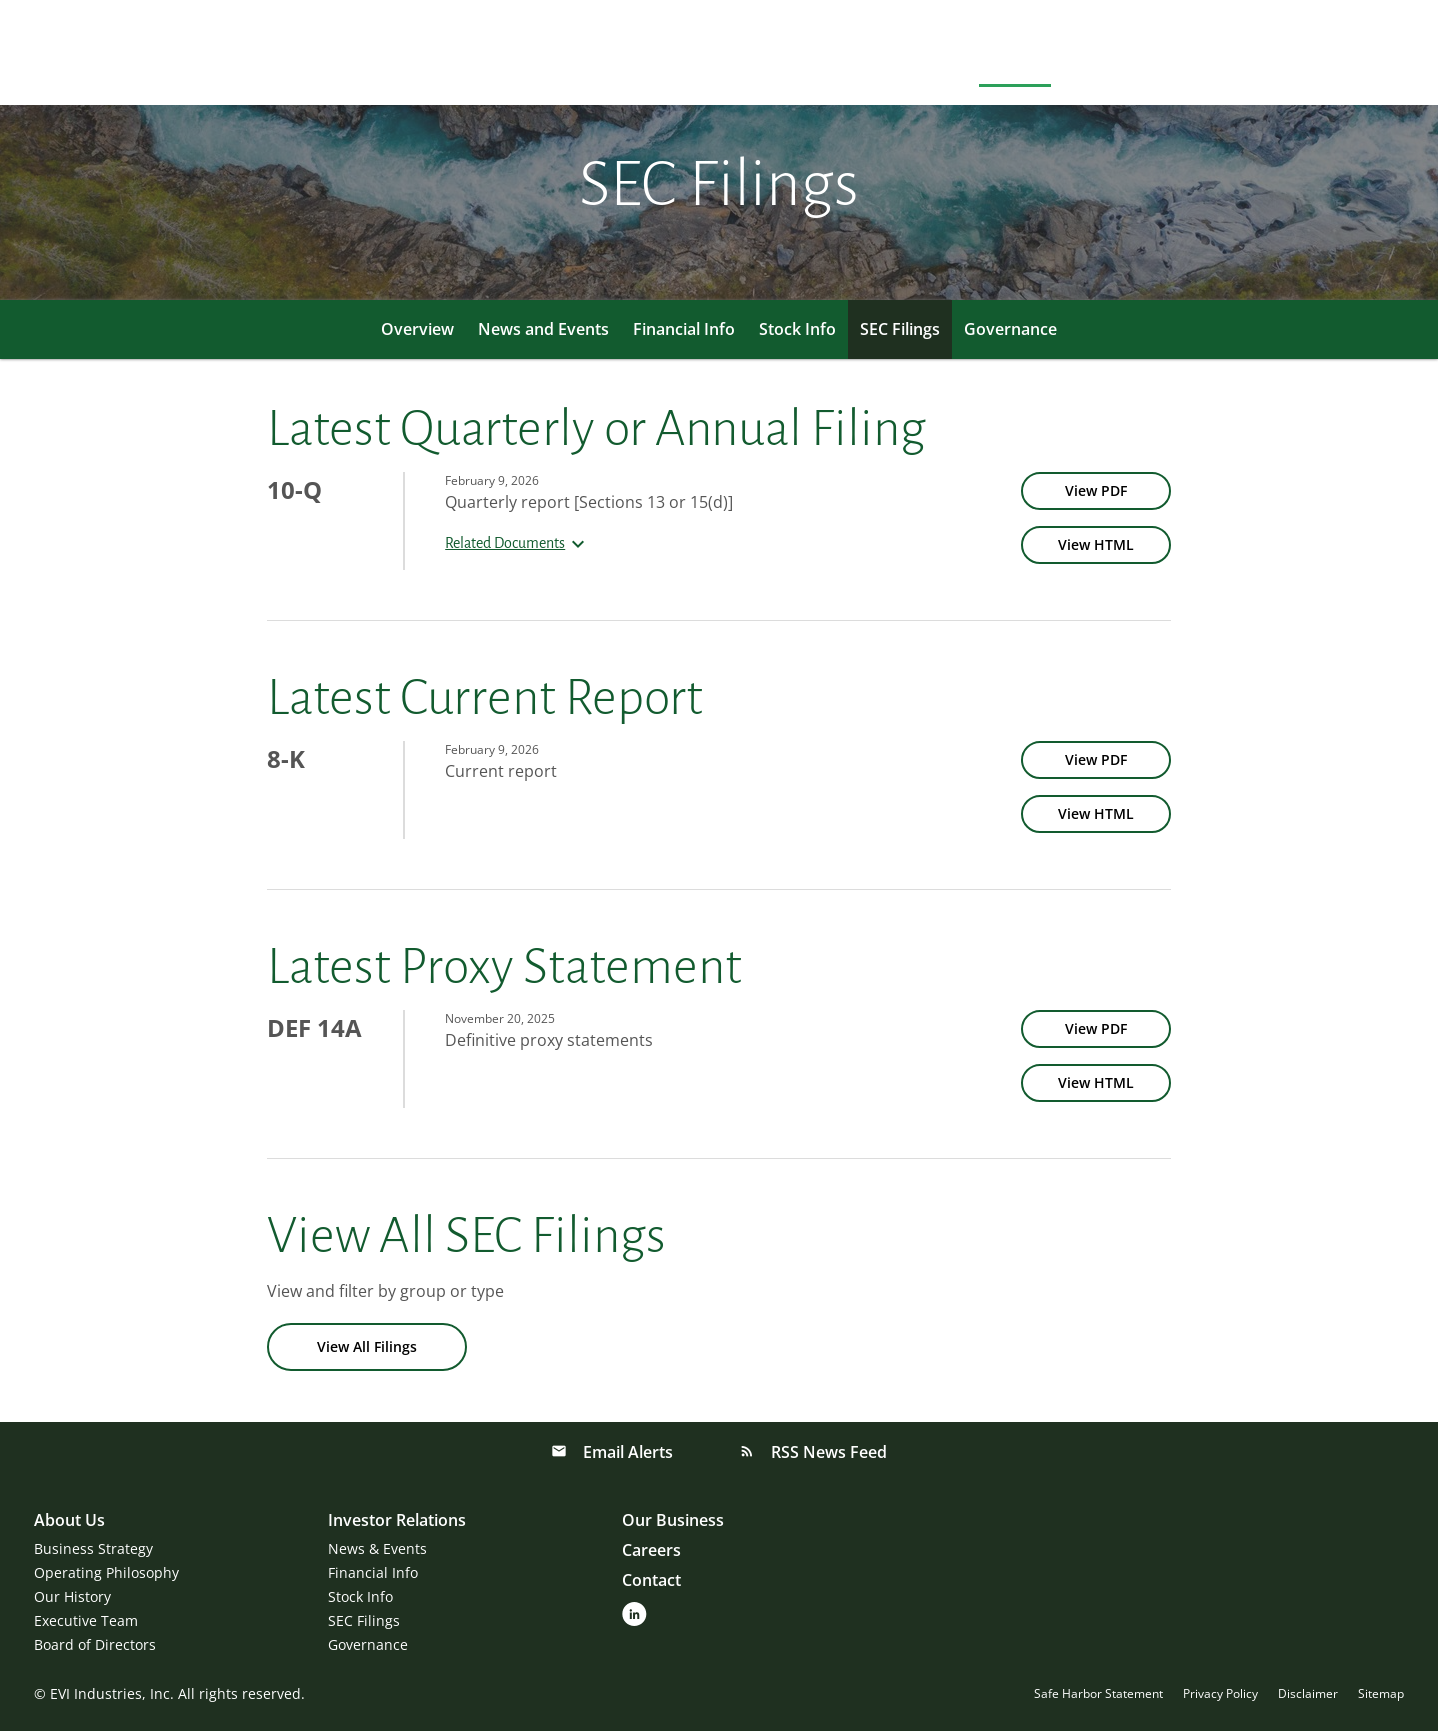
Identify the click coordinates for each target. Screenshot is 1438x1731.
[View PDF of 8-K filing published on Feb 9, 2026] (1096, 760)
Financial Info (684, 329)
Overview (417, 329)
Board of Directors (95, 1644)
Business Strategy (93, 1548)
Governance (1010, 329)
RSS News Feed (827, 1452)
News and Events (543, 329)
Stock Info (797, 329)
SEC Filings (900, 329)
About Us (909, 56)
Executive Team (86, 1620)
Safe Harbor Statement (1098, 1694)
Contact (1360, 56)
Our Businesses (1144, 56)
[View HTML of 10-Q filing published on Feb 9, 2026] (1096, 545)
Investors (1015, 56)
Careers (1267, 56)
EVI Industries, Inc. (112, 1693)
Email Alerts (626, 1452)
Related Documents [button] (517, 543)
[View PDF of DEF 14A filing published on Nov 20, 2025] (1096, 1029)
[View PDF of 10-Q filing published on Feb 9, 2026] (1096, 491)
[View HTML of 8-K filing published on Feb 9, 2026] (1096, 814)
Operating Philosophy (106, 1572)
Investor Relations (397, 1520)
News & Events (377, 1548)
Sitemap (1381, 1694)
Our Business (673, 1520)
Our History (72, 1596)
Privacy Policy (1220, 1694)
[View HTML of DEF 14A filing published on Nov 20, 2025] (1096, 1083)
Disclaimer (1308, 1694)
